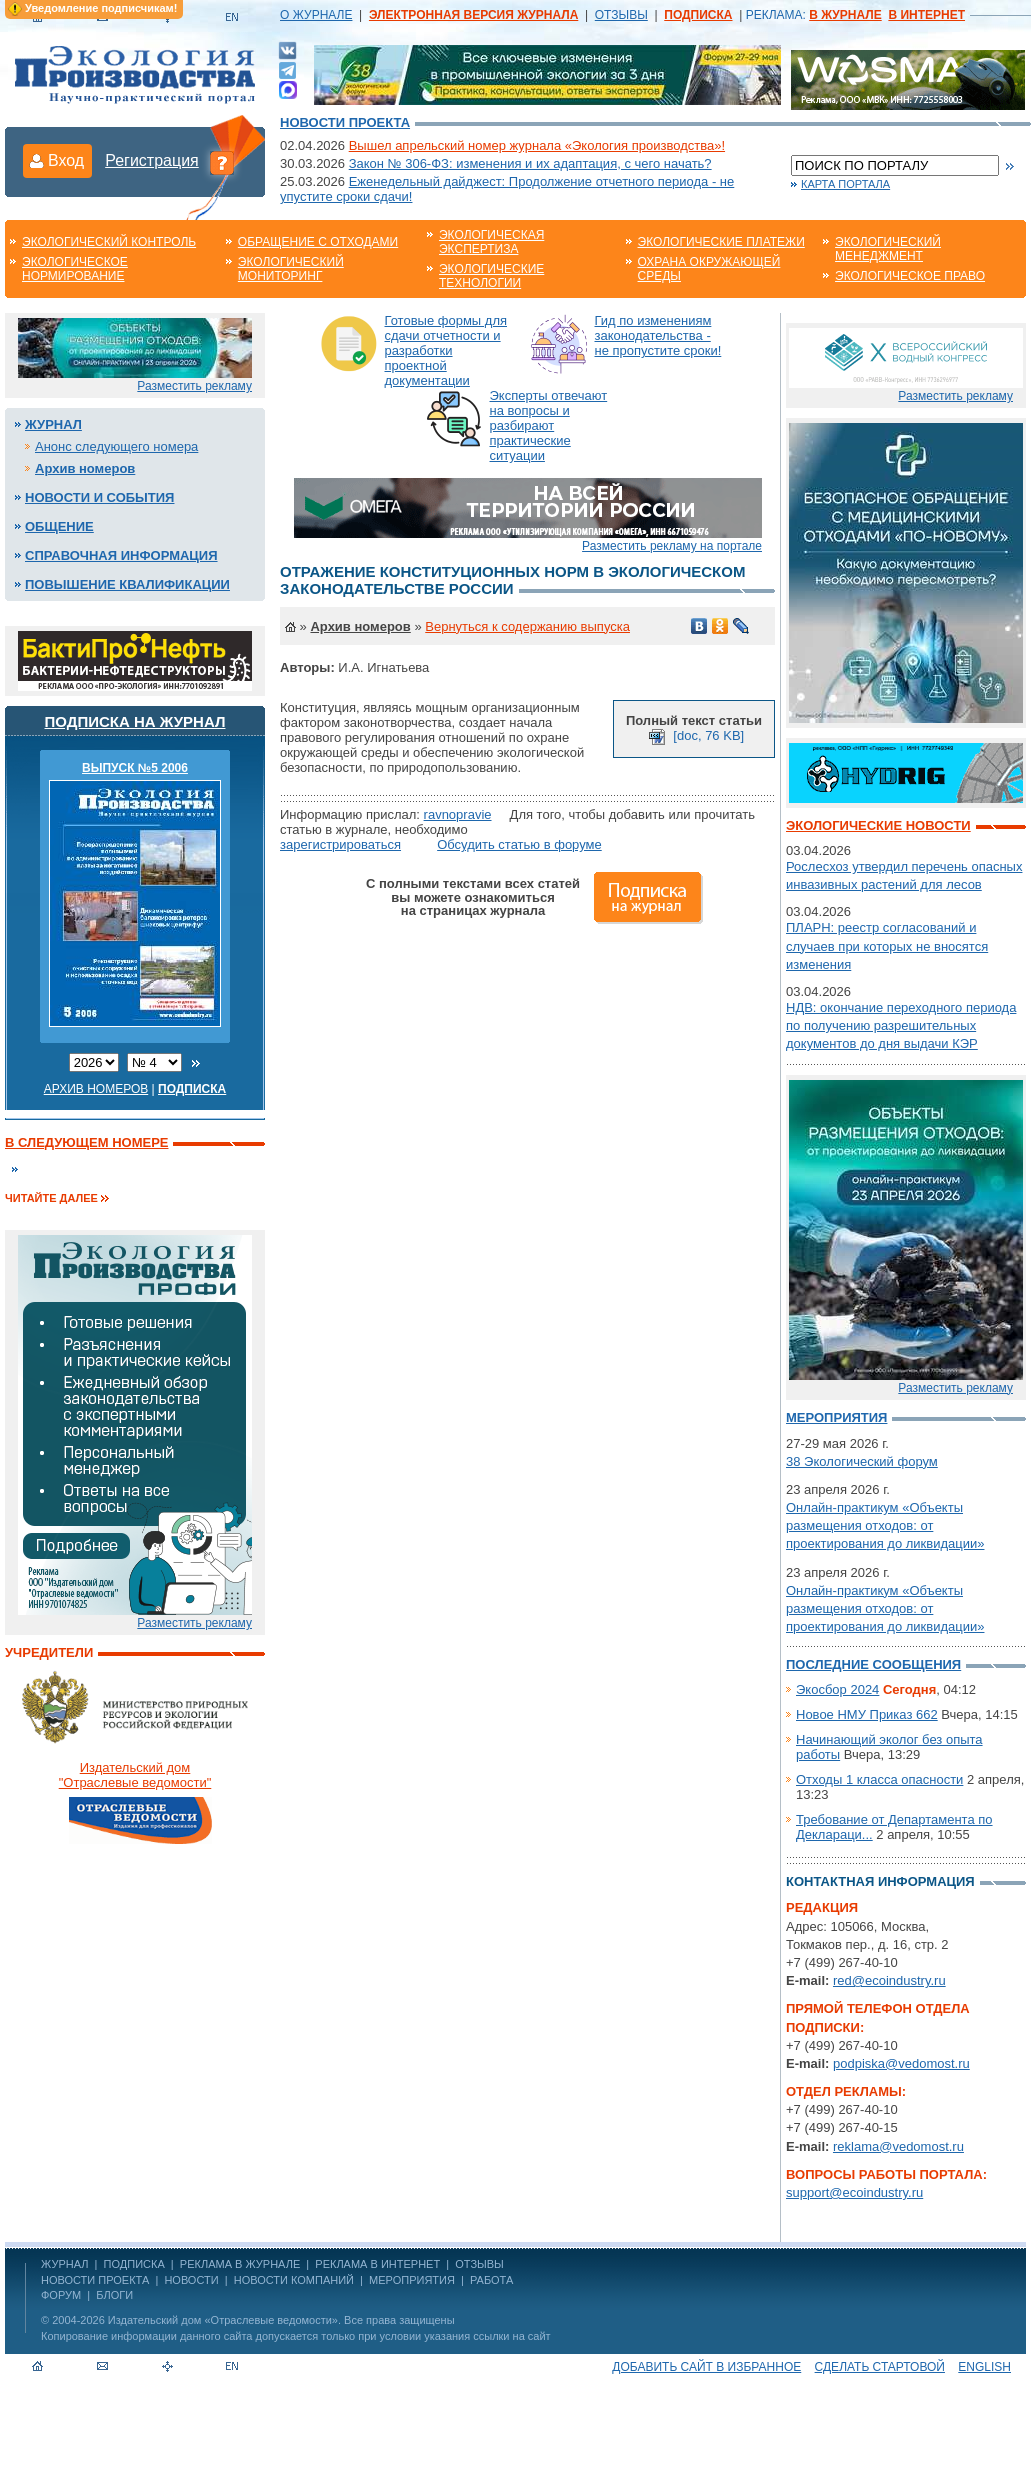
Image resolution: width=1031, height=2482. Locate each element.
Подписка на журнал (135, 721)
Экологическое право (910, 276)
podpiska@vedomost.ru (901, 2063)
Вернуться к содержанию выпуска (527, 626)
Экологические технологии (491, 276)
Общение (59, 526)
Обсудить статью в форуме (519, 844)
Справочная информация (121, 555)
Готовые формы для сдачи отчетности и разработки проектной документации (446, 350)
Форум (61, 2295)
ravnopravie (458, 814)
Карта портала (845, 184)
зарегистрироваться (340, 844)
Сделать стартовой (880, 2367)
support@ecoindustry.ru (854, 2192)
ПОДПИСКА (134, 2264)
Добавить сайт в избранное (706, 2367)
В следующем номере (86, 1142)
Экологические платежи (721, 242)
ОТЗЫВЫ (621, 15)
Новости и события (99, 497)
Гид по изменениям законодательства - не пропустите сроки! (658, 335)
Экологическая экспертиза (491, 242)
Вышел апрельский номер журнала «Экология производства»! (537, 145)
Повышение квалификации (127, 584)
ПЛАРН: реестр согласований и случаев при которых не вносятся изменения (887, 945)
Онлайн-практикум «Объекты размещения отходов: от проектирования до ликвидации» (885, 1525)
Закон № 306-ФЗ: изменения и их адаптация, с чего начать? (530, 163)
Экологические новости (878, 825)
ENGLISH (984, 2367)
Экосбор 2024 (837, 1689)
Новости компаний (294, 2280)
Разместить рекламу (194, 386)
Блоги (114, 2295)
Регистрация (152, 160)
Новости (191, 2280)
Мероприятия (836, 1417)
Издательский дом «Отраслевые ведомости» (223, 2320)
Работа (491, 2280)
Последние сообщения (873, 1664)
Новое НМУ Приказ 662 (867, 1714)
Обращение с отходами (318, 242)
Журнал (53, 424)
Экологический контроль (109, 242)
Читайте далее (51, 1198)
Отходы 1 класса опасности (879, 1779)
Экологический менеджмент (888, 249)
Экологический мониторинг (291, 269)
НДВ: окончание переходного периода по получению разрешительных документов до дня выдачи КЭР (901, 1025)
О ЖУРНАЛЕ (316, 15)
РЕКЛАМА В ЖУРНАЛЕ (240, 2264)
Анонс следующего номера (116, 446)
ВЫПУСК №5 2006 (135, 768)
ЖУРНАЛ (64, 2264)
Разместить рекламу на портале (672, 546)
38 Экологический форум (862, 1461)
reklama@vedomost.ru (898, 2146)
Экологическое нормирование (75, 269)
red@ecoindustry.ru (889, 1980)
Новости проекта (345, 122)
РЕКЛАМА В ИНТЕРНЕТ (377, 2264)
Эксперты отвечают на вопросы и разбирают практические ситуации (549, 425)
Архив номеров (85, 468)
